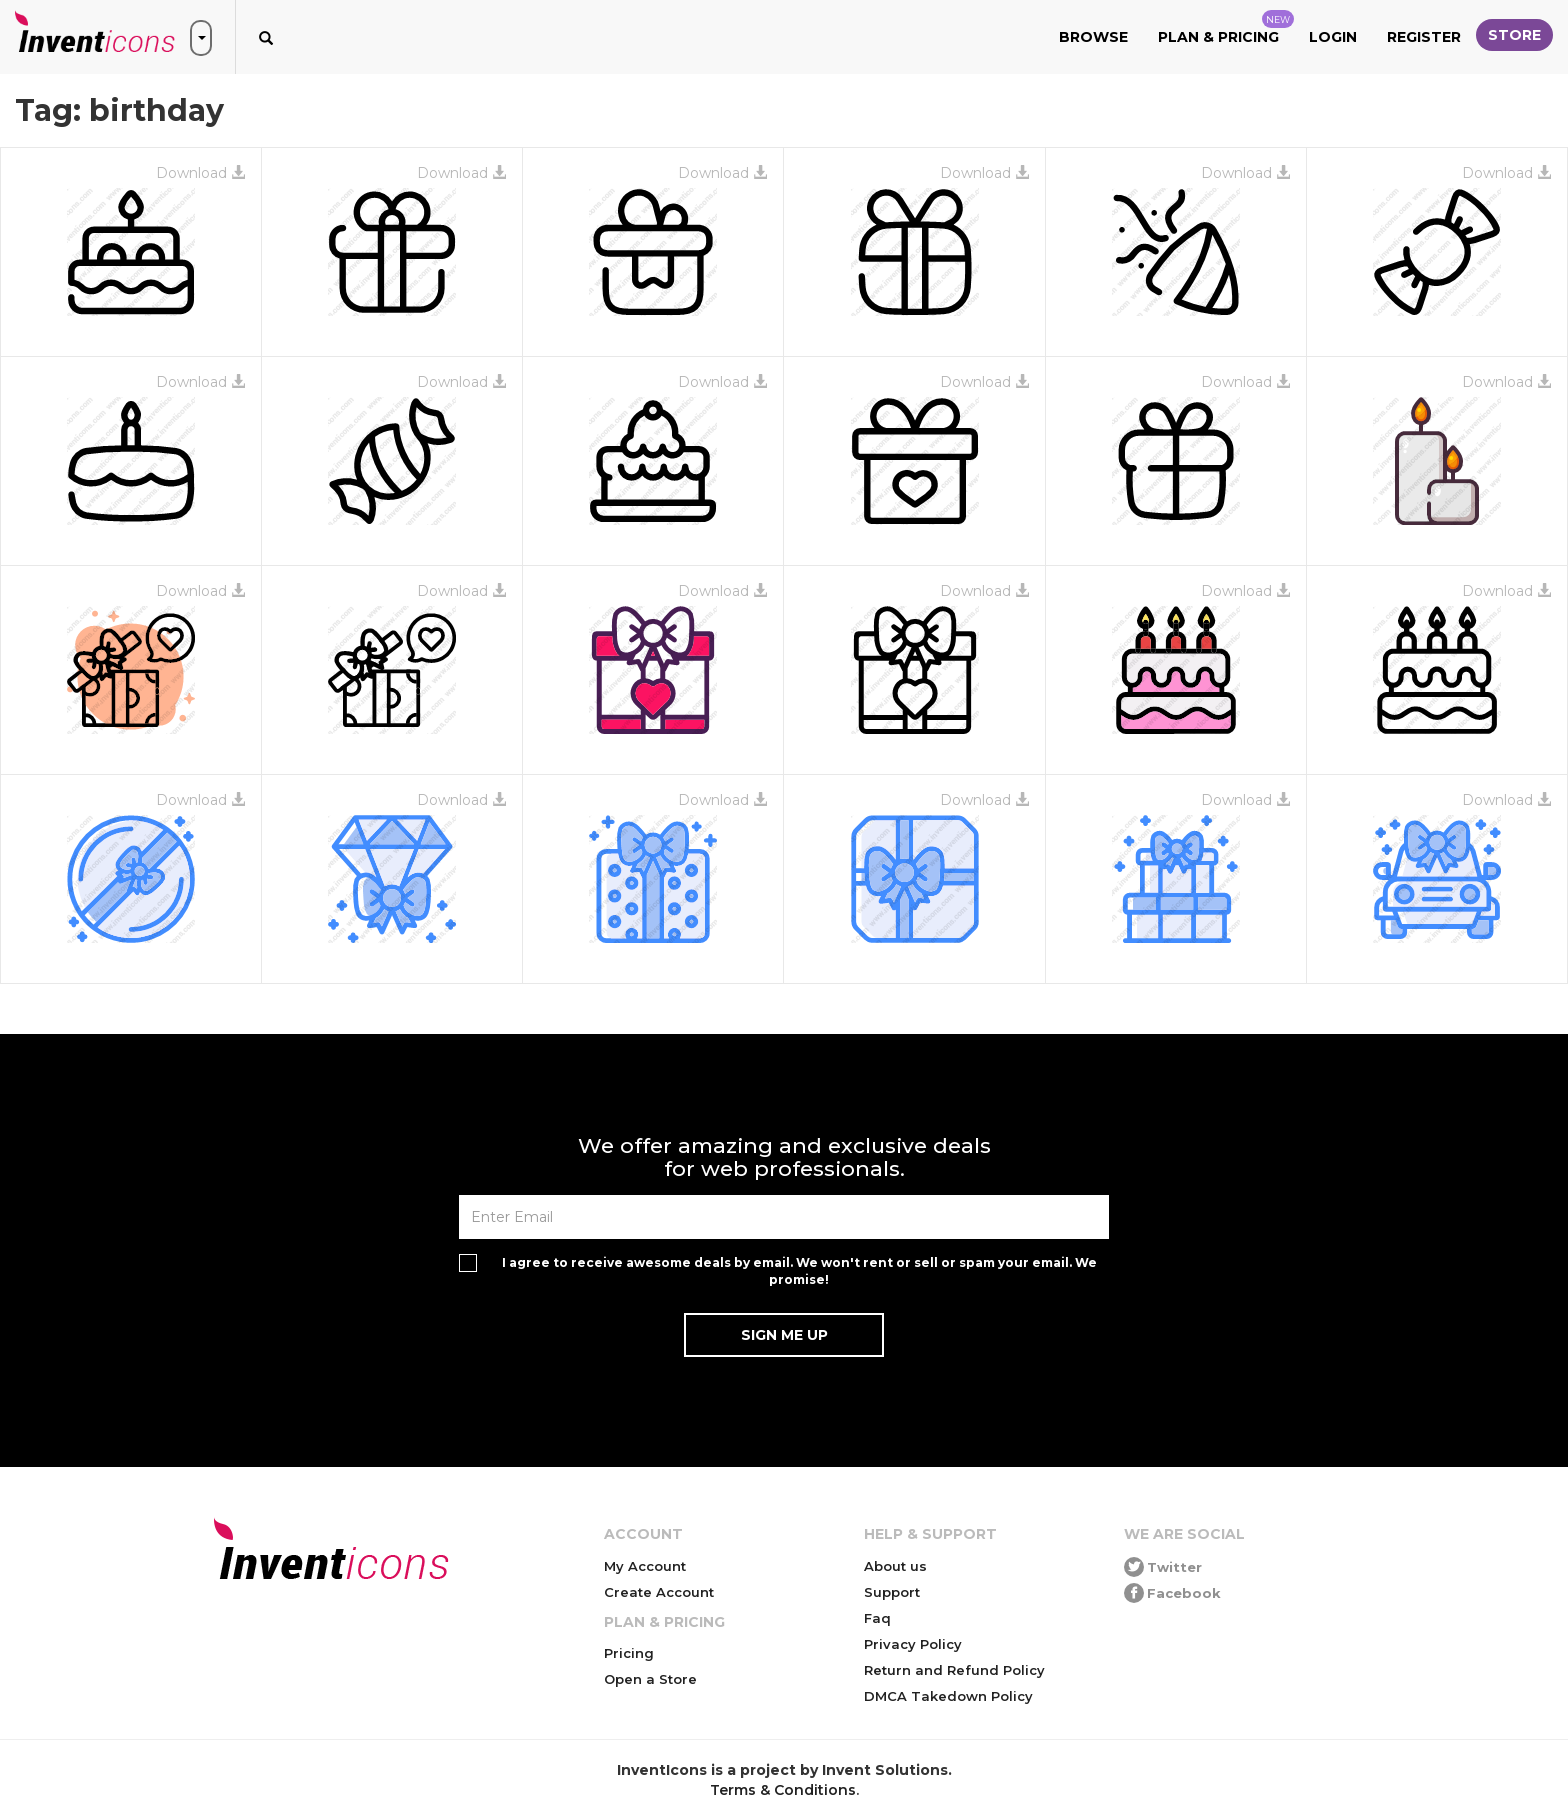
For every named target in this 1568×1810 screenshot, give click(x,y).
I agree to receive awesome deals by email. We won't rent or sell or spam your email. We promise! (799, 1271)
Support (892, 1592)
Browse (1093, 37)
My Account (645, 1566)
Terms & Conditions (783, 1790)
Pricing (629, 1653)
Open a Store (650, 1679)
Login (1333, 37)
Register (1424, 37)
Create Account (659, 1592)
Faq (877, 1618)
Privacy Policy (913, 1644)
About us (895, 1566)
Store (1514, 35)
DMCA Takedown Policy (948, 1696)
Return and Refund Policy (954, 1670)
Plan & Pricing (1226, 28)
